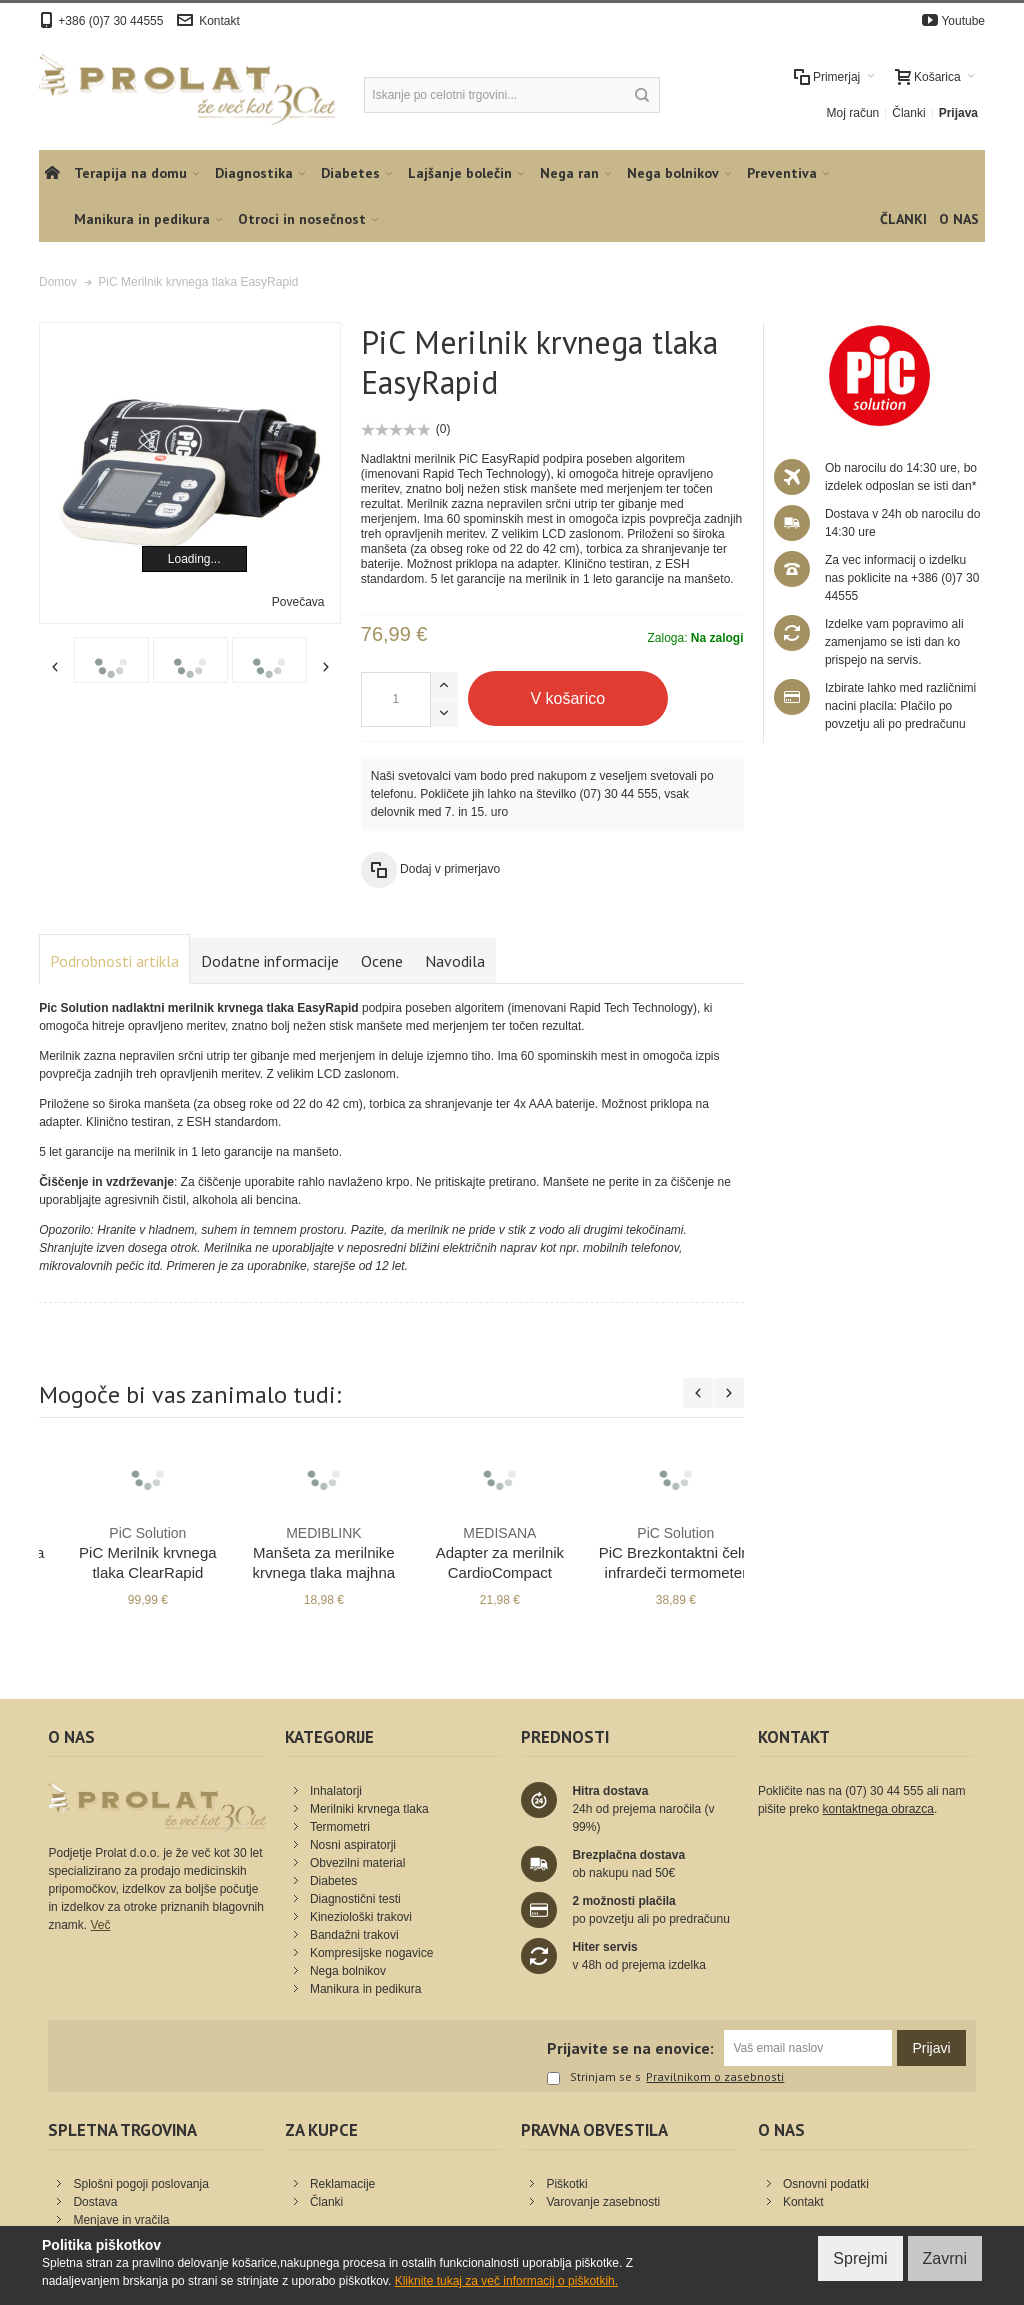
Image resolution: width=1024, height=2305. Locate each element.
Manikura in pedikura (365, 1989)
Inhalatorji (336, 1791)
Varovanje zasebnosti (603, 2202)
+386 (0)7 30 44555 (110, 21)
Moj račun (853, 113)
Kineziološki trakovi (361, 1917)
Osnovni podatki (826, 2184)
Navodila (455, 961)
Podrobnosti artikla (114, 961)
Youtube (963, 21)
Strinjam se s (594, 2078)
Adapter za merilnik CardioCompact (655, 1552)
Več (100, 1925)
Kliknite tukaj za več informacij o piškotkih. (506, 2281)
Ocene (382, 961)
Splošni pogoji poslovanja (140, 2184)
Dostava (95, 2202)
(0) (443, 429)
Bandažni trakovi (354, 1935)
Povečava (298, 602)
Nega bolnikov (348, 1971)
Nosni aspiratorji (353, 1845)
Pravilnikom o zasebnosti (715, 2077)
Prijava (958, 113)
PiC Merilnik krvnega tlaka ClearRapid (303, 1552)
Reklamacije (342, 2184)
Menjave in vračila (121, 2220)
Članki (908, 113)
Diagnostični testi (355, 1899)
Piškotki (566, 2184)
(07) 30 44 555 (619, 794)
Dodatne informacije (270, 961)
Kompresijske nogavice (371, 1953)
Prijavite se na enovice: (630, 2048)
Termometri (340, 1827)
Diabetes (333, 1881)
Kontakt (219, 21)
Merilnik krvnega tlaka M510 (127, 1552)
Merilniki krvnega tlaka (369, 1809)
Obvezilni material (357, 1863)
